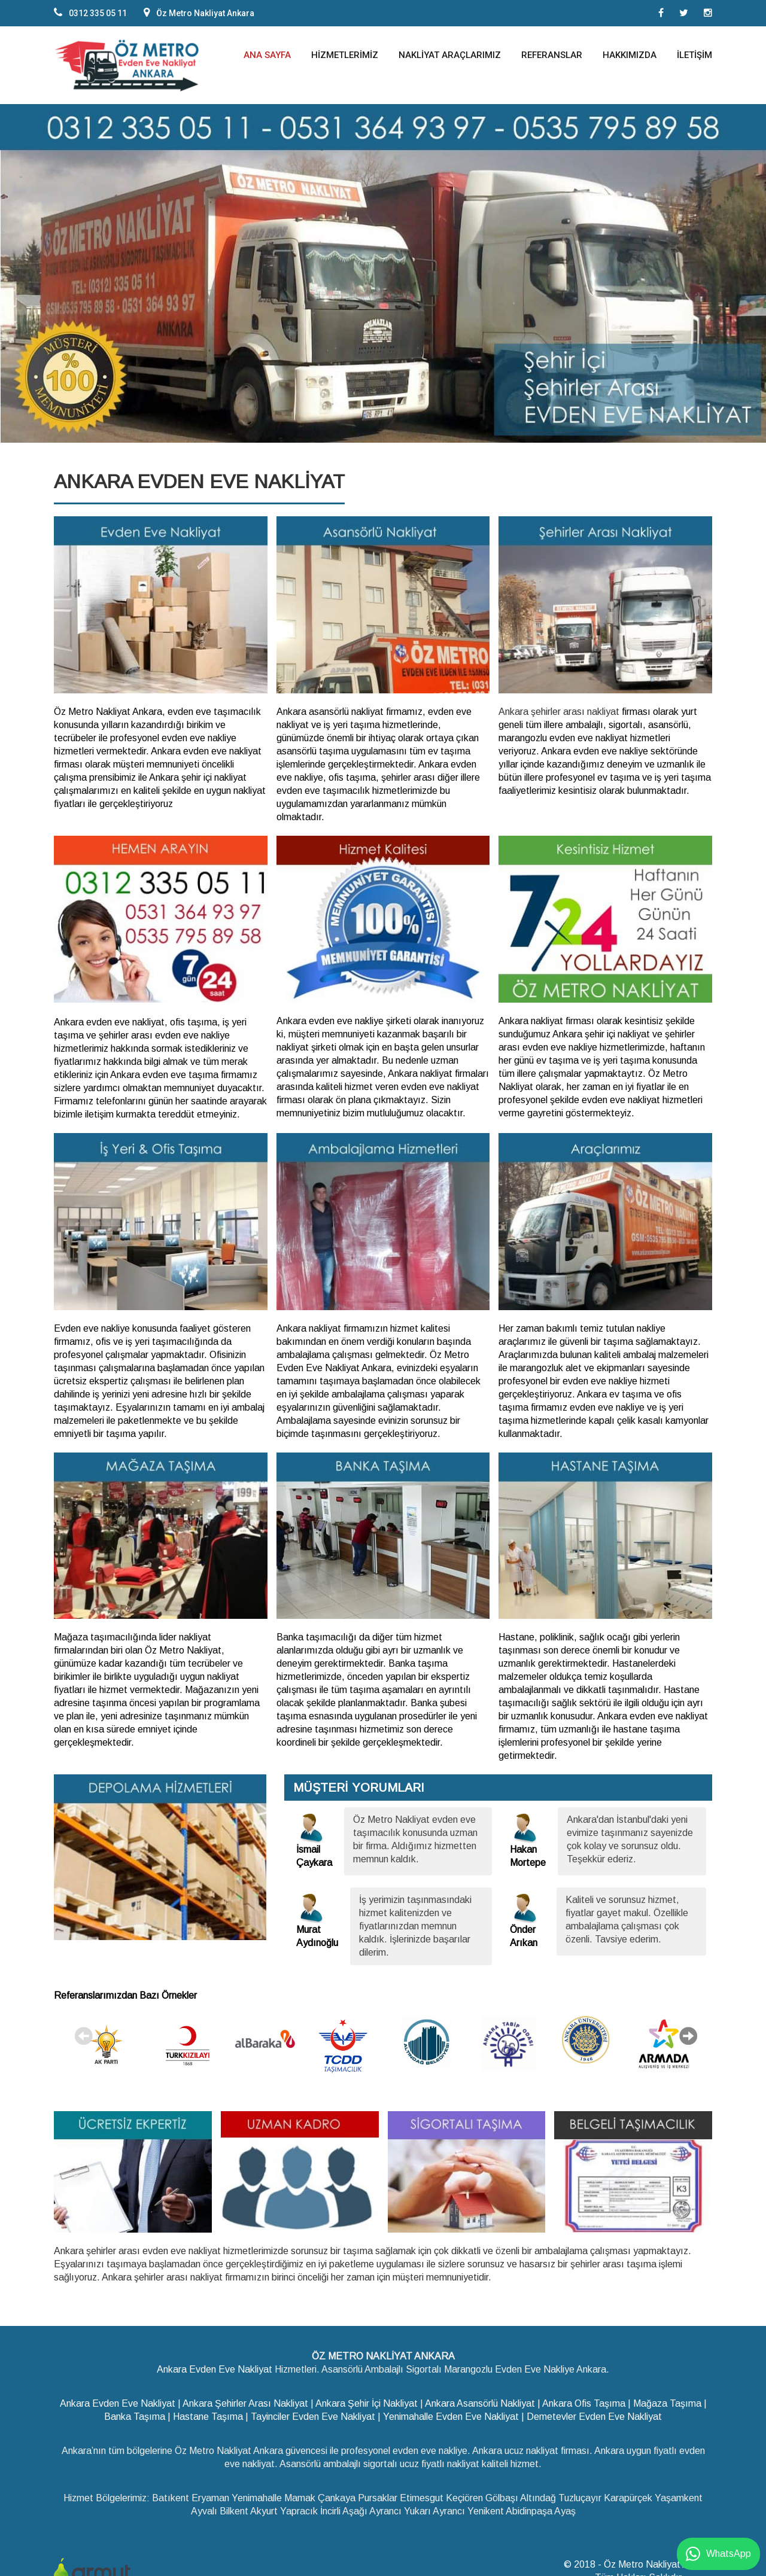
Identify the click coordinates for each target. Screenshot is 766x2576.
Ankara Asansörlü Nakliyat (480, 2400)
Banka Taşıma (134, 2413)
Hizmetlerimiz (344, 55)
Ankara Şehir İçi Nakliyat (366, 2400)
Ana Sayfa (267, 55)
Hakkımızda (629, 55)
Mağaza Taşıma (667, 2400)
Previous (84, 2034)
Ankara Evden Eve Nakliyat (214, 2366)
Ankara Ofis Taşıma (583, 2400)
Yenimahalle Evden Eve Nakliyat (451, 2413)
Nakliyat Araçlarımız (450, 55)
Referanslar (551, 55)
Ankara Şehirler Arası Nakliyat (245, 2400)
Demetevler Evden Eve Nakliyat (594, 2413)
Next (688, 2034)
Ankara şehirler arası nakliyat (558, 712)
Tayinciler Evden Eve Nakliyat (313, 2413)
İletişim (694, 55)
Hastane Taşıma (208, 2413)
